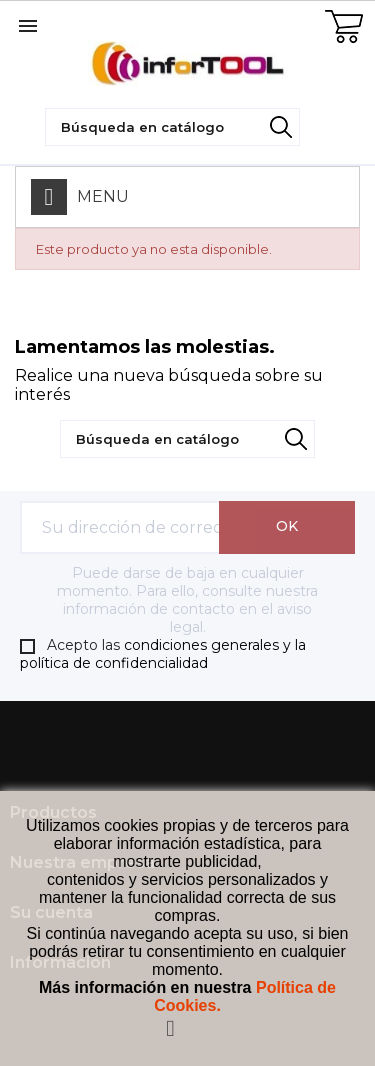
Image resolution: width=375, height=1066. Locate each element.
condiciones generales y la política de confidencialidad (163, 654)
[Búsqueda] (172, 127)
